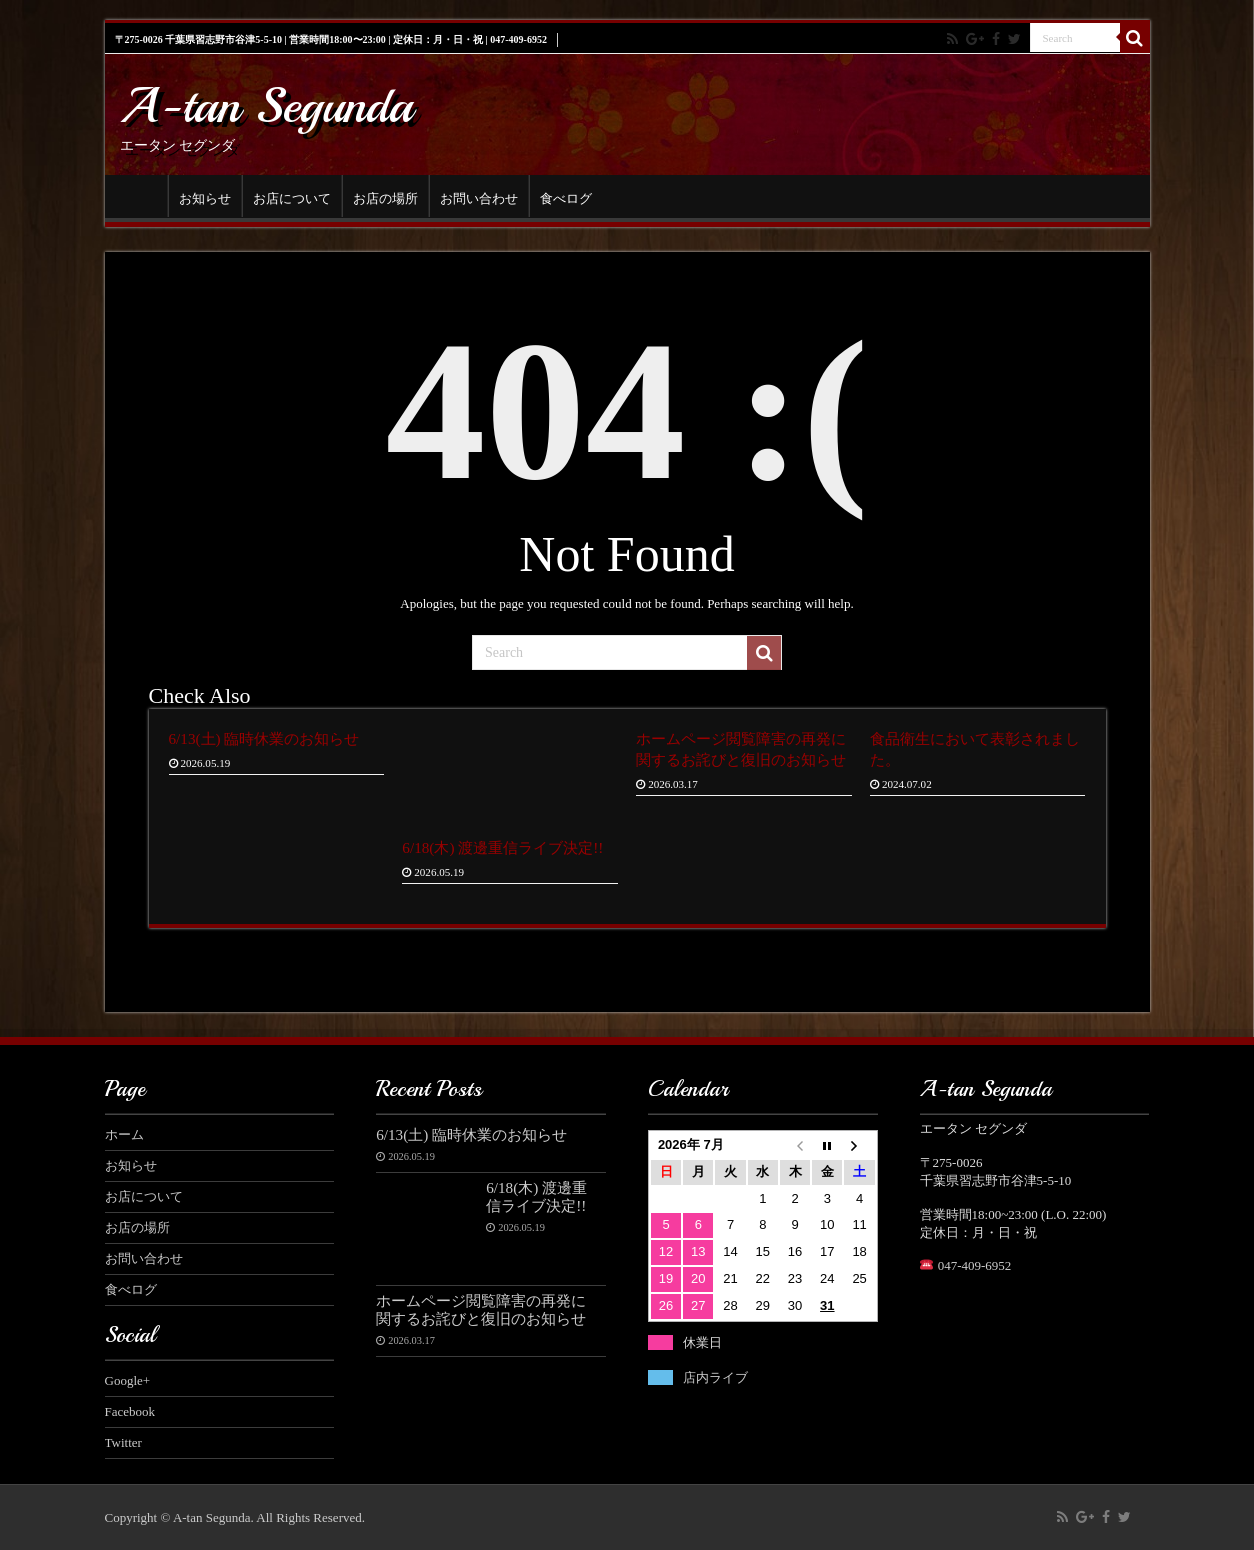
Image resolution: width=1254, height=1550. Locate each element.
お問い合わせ (479, 198)
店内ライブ (715, 1377)
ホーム (141, 196)
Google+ (128, 1380)
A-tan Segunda (266, 105)
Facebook (130, 1411)
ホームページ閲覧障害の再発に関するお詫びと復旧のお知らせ (481, 1309)
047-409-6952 (975, 1265)
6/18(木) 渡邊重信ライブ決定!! (502, 847)
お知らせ (205, 198)
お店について (292, 198)
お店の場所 (385, 198)
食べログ (566, 198)
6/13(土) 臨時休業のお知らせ (264, 738)
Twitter (123, 1442)
